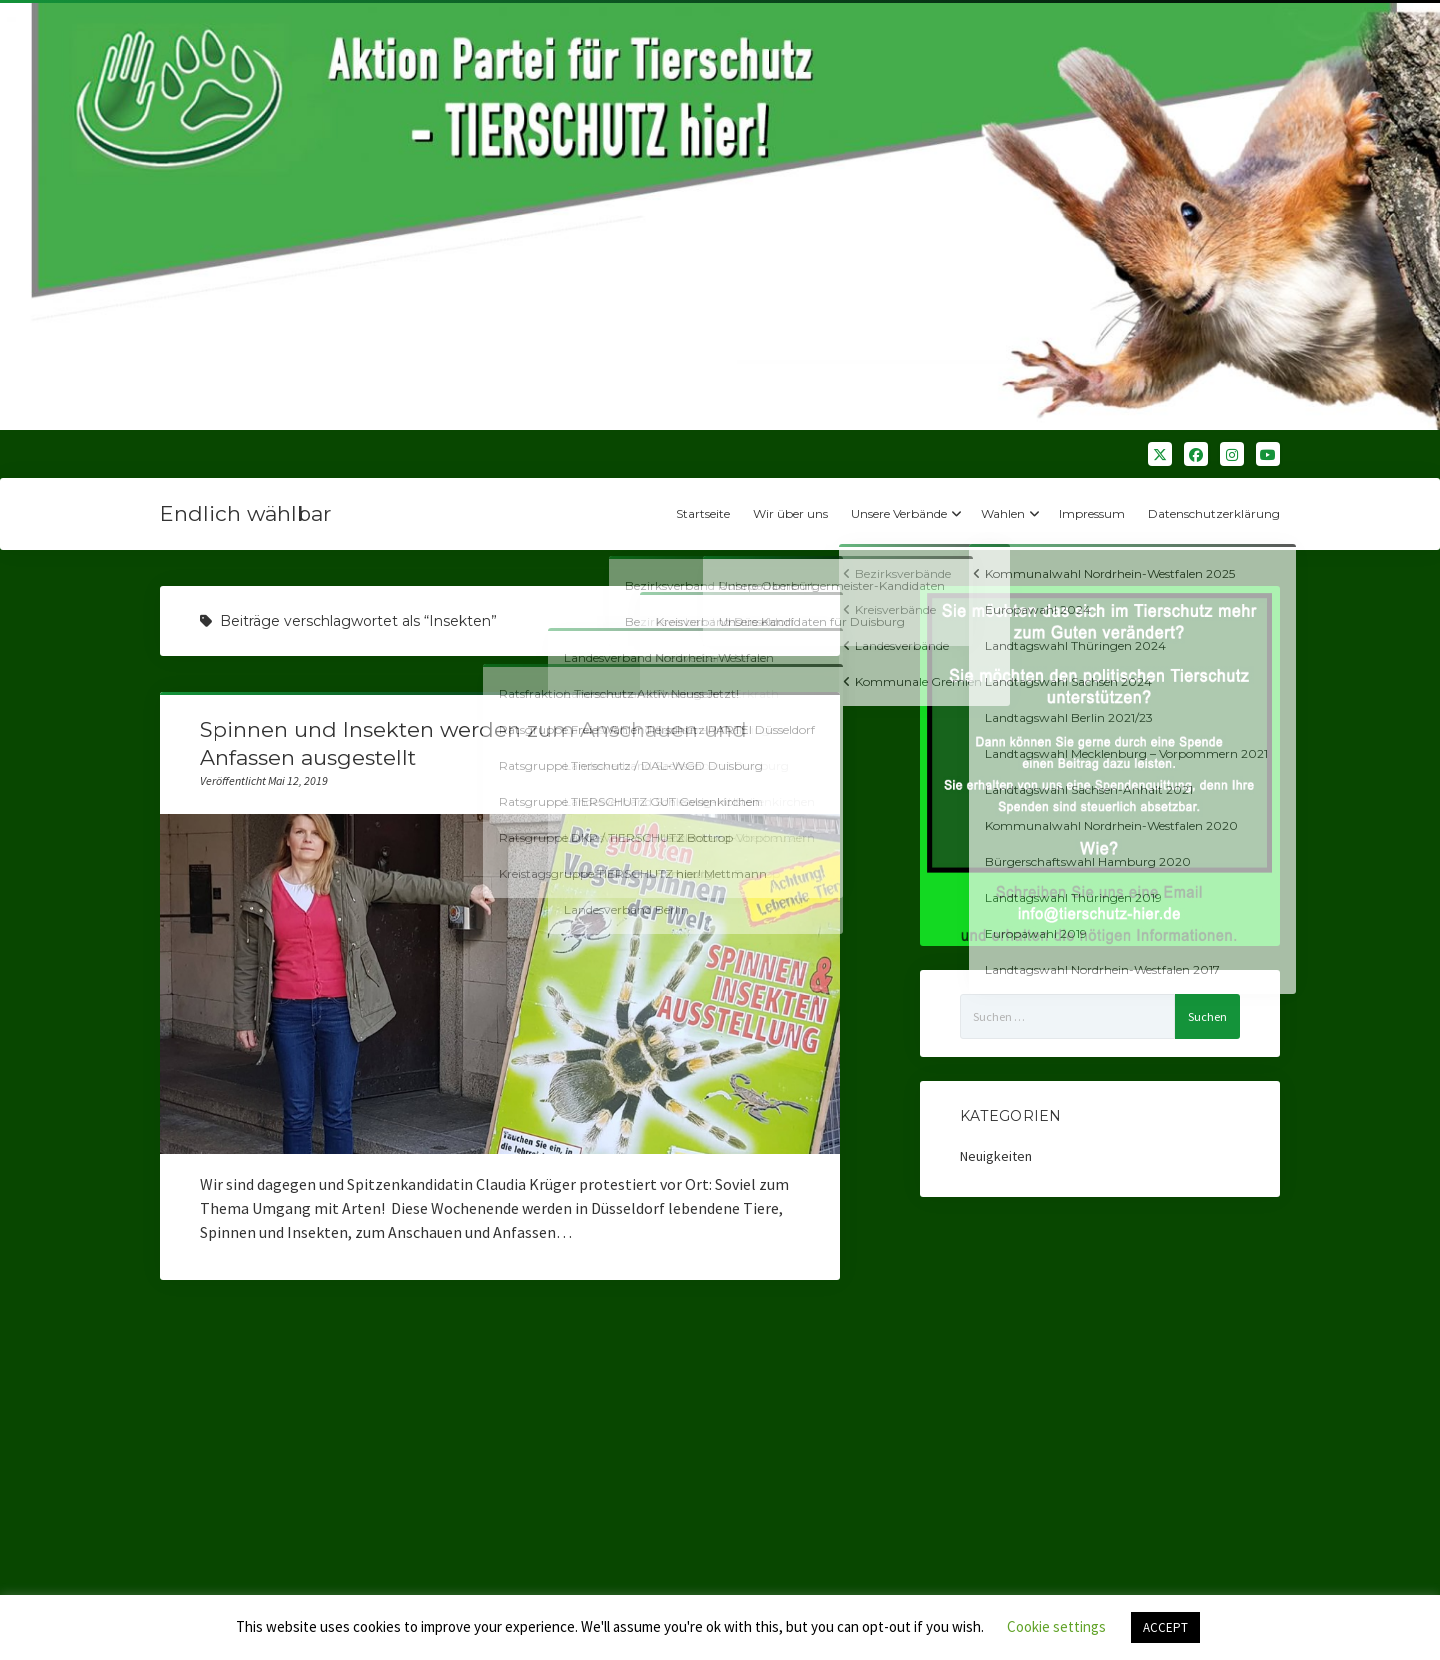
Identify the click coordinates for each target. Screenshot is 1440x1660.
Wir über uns (790, 513)
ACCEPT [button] (1165, 1627)
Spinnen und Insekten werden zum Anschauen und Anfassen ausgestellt (500, 984)
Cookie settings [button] (1056, 1626)
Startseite (703, 513)
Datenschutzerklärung (1214, 513)
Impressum (1092, 513)
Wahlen (1003, 513)
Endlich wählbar (245, 513)
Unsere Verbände (899, 513)
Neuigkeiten (996, 1156)
